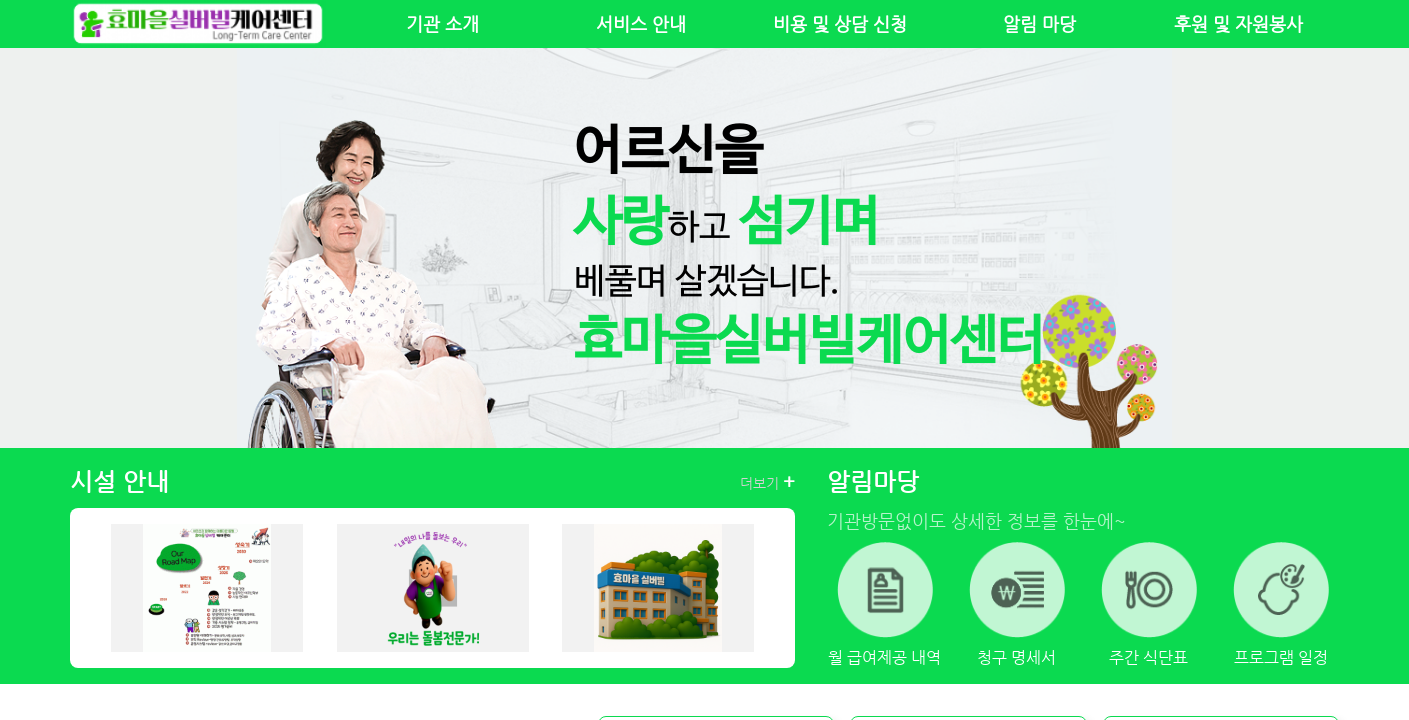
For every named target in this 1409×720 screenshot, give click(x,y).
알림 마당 (1039, 24)
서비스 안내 (641, 24)
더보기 (767, 482)
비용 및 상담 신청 (840, 24)
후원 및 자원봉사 (1238, 24)
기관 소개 (442, 24)
